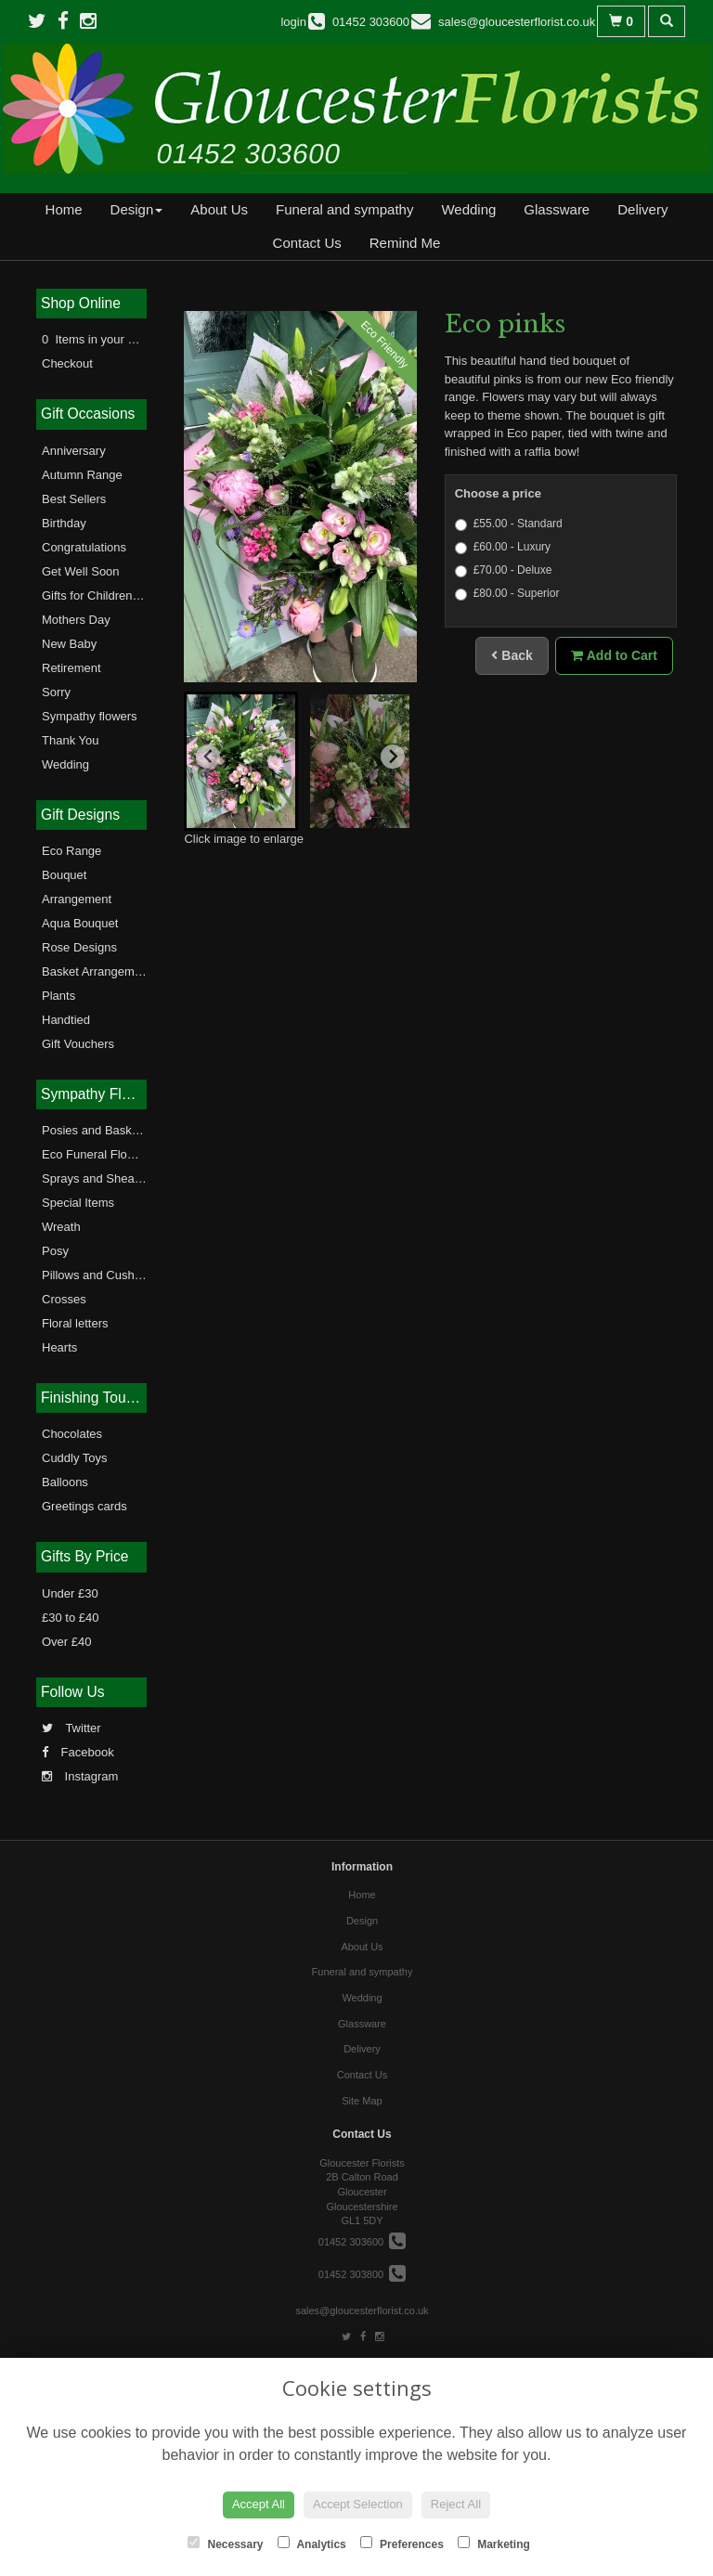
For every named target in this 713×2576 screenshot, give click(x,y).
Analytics (312, 2543)
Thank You (70, 740)
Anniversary (74, 451)
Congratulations (84, 547)
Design (136, 209)
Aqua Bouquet (80, 923)
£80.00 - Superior (507, 594)
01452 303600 (362, 2241)
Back (511, 655)
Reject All (456, 2504)
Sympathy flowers (89, 716)
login (292, 22)
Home (64, 209)
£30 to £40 (70, 1618)
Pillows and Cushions (99, 1275)
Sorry (56, 692)
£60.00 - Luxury (503, 547)
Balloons (65, 1482)
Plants (58, 996)
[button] (241, 761)
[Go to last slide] (208, 756)
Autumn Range (82, 475)
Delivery (642, 209)
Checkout (67, 363)
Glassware (557, 209)
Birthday (64, 523)
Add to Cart (614, 655)
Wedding (468, 209)
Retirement (71, 668)
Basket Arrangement (96, 971)
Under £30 (70, 1593)
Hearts (59, 1347)
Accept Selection (358, 2504)
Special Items (78, 1203)
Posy (55, 1251)
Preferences (402, 2543)
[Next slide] (393, 756)
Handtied (66, 1020)
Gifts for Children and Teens (116, 595)
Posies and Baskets (95, 1130)
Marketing (494, 2543)
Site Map (362, 2100)
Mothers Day (76, 620)
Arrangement (76, 899)
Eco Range (71, 851)
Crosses (64, 1299)
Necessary (225, 2543)
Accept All (258, 2504)
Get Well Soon (81, 571)
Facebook (78, 1752)
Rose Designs (79, 947)
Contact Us (307, 243)
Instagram (80, 1776)
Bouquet (64, 875)
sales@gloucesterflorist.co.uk (361, 2310)
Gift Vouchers (78, 1044)
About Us (219, 209)
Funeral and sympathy (344, 209)
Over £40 (66, 1642)
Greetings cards (84, 1506)
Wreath (61, 1227)
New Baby (69, 644)
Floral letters (75, 1323)
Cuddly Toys (75, 1458)
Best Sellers (74, 499)
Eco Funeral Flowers (97, 1154)
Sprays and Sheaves (97, 1178)
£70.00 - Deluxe (503, 570)
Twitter (71, 1728)
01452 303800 (362, 2274)
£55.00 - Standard (509, 524)
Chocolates (72, 1434)
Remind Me (405, 243)
